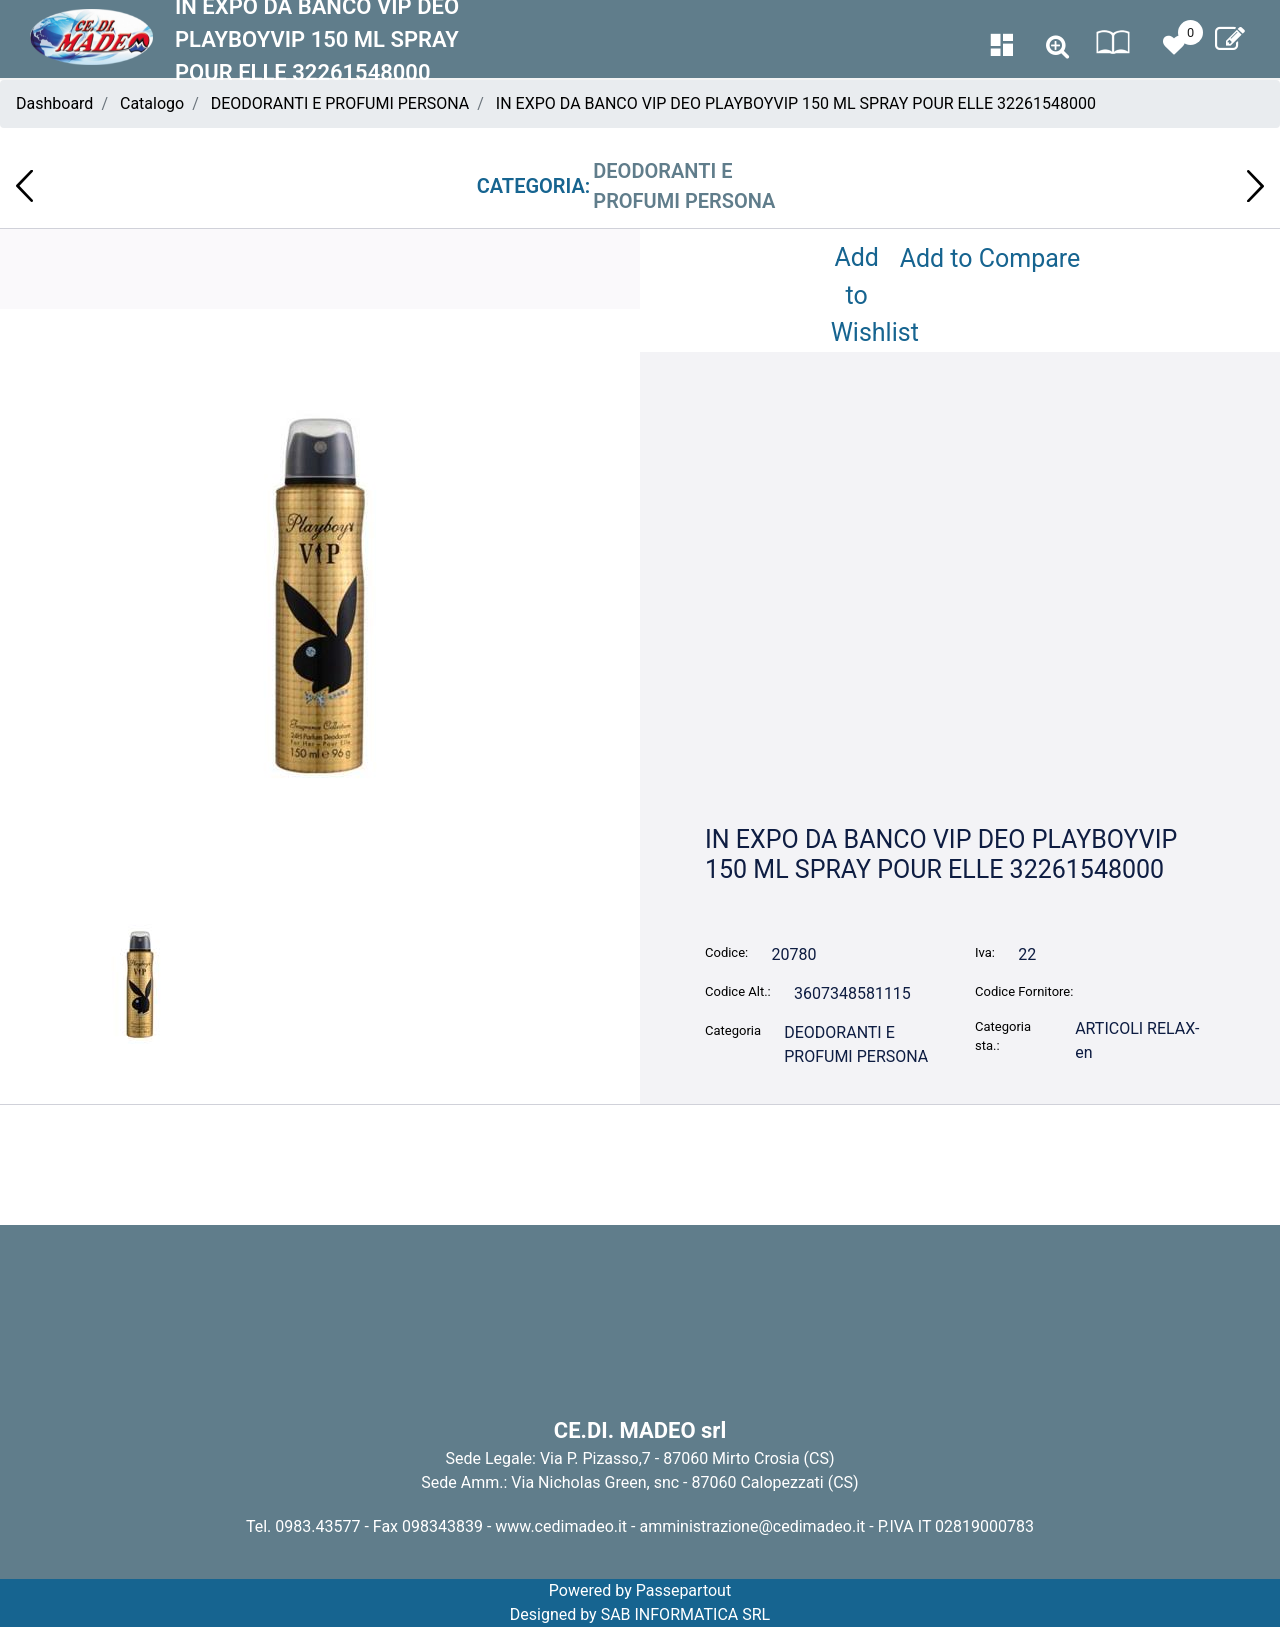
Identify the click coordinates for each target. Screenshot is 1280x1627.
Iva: (985, 952)
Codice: (726, 952)
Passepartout (683, 1590)
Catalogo (152, 103)
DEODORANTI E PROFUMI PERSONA (340, 103)
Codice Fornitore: (1024, 991)
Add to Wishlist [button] (861, 295)
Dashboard (54, 103)
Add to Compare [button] (990, 258)
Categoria (733, 1030)
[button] (1057, 47)
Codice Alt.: (738, 991)
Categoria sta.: (1003, 1036)
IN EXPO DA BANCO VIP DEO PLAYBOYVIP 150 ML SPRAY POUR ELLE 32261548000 (796, 103)
